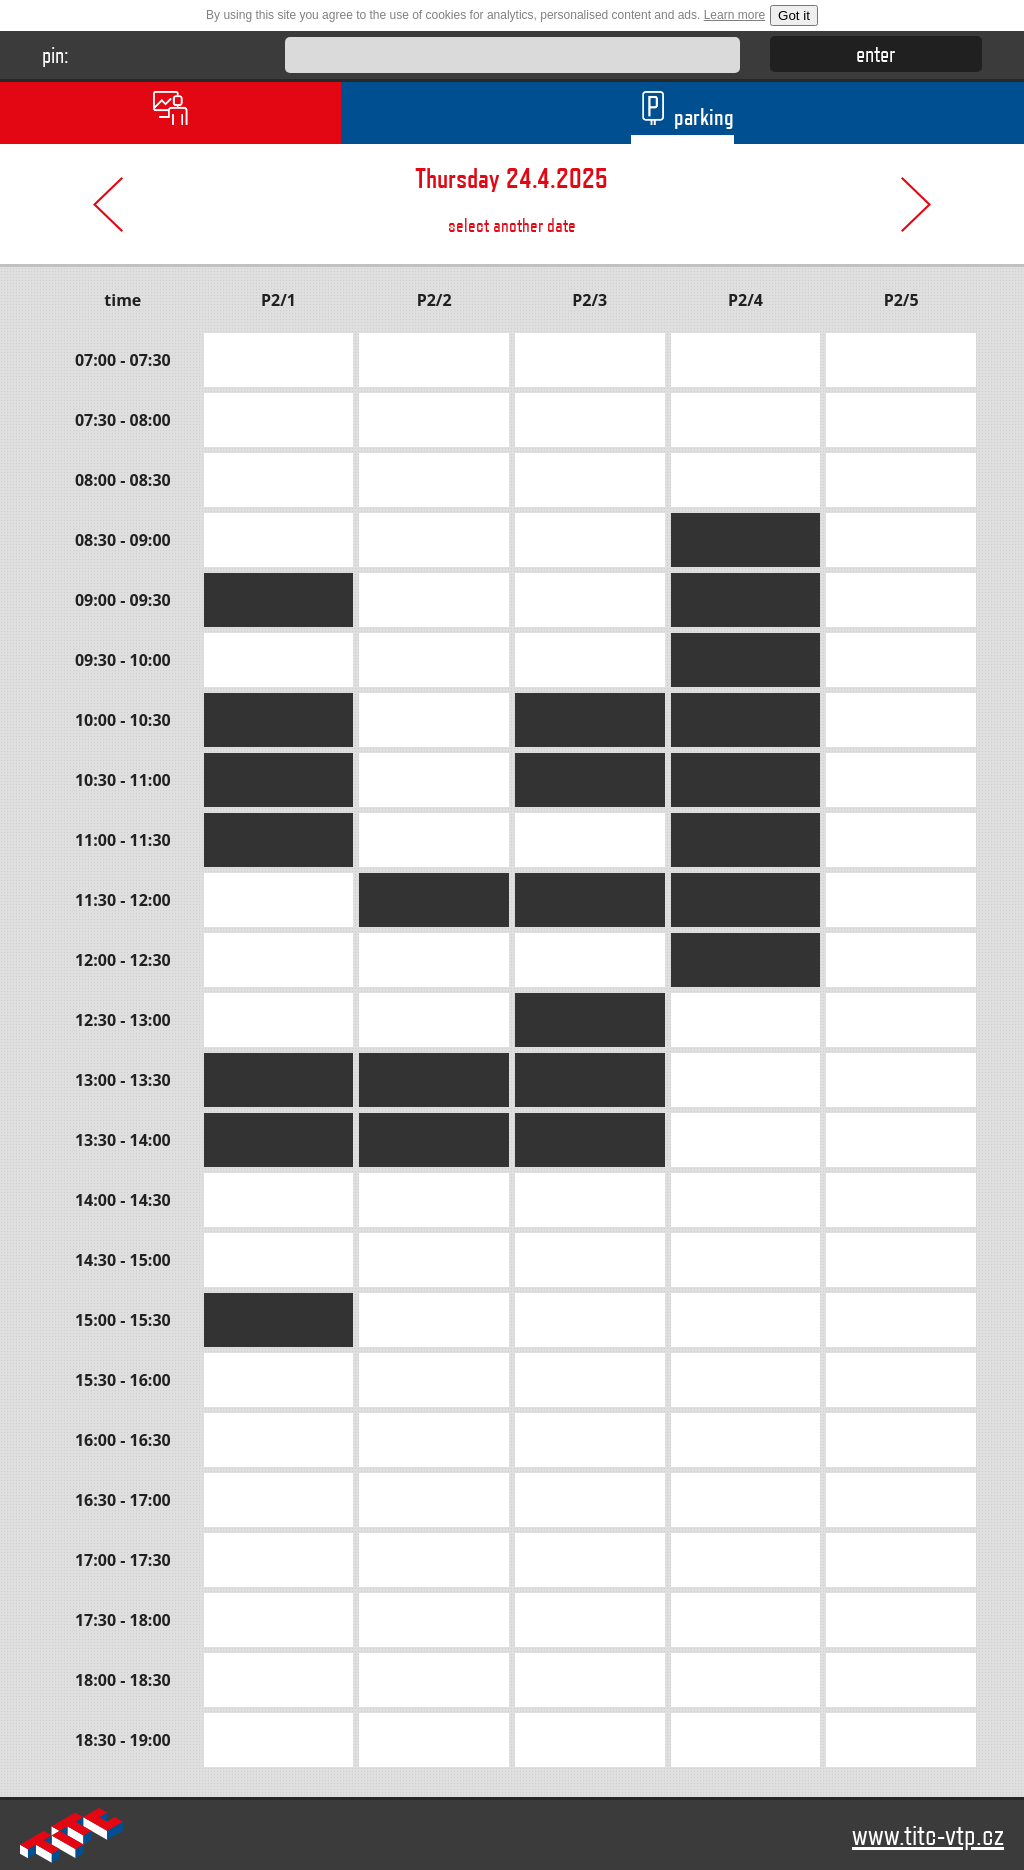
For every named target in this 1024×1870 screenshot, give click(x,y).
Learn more (734, 15)
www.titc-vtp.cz (928, 1834)
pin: (55, 54)
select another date (512, 190)
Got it (794, 15)
